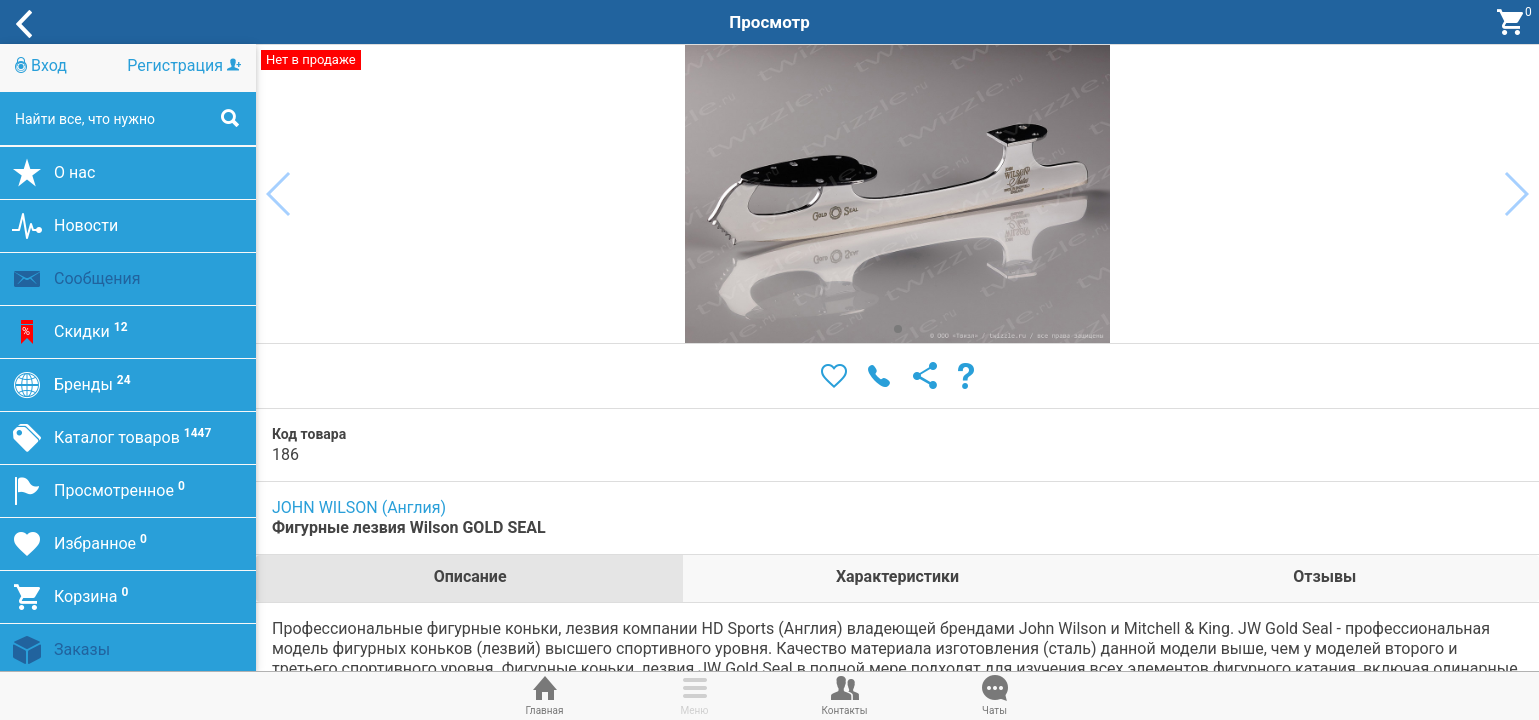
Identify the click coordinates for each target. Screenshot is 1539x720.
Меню (695, 694)
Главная (545, 694)
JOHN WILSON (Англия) (359, 507)
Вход (41, 65)
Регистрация (184, 65)
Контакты (845, 694)
